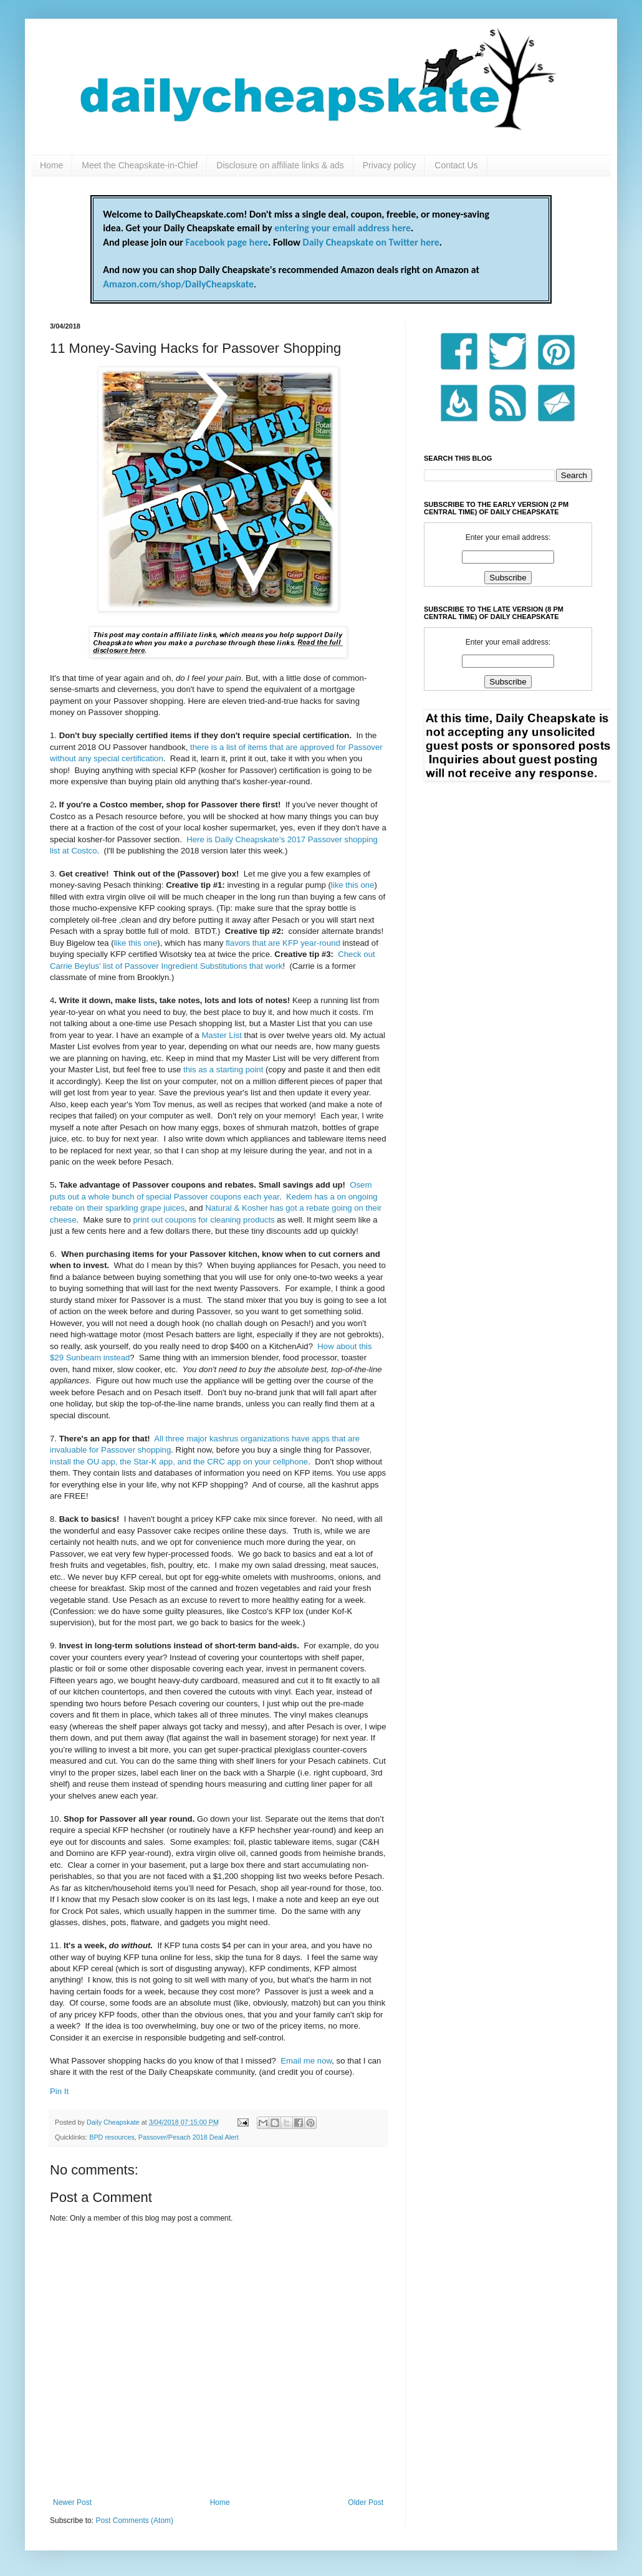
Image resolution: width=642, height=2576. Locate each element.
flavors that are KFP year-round (283, 943)
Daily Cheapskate (114, 2122)
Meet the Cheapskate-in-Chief (140, 165)
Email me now (306, 2060)
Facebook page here (227, 242)
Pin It (59, 2091)
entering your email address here (342, 228)
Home (51, 165)
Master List (221, 1035)
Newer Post (72, 2502)
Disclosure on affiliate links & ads (279, 165)
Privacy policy (389, 165)
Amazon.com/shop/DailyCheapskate (178, 284)
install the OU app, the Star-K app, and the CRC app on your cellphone (179, 1461)
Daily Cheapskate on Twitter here (371, 242)
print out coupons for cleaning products (203, 1219)
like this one (353, 885)
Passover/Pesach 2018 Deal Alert (188, 2137)
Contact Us (455, 165)
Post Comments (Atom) (134, 2520)
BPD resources (112, 2137)
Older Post (365, 2502)
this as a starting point (223, 1069)
